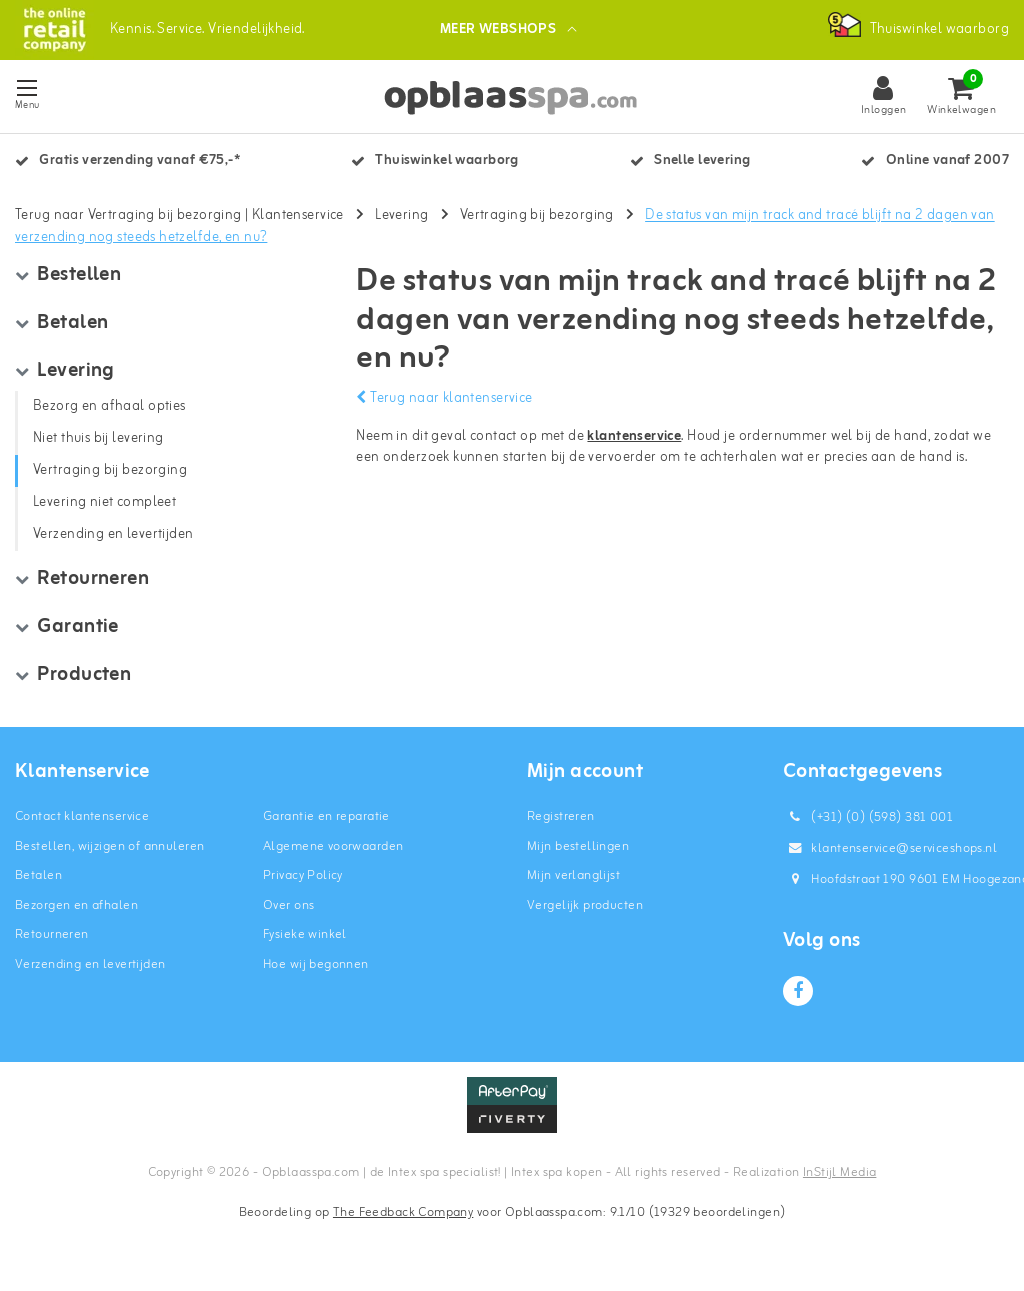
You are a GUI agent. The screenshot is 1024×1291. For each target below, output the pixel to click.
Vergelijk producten (585, 909)
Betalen (38, 879)
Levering (401, 219)
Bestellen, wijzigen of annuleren (109, 850)
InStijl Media (839, 1176)
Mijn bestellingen (578, 850)
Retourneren (52, 938)
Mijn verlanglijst (573, 879)
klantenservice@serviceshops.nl (890, 852)
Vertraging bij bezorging (537, 219)
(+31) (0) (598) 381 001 (868, 821)
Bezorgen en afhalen (76, 909)
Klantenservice (298, 219)
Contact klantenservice (82, 820)
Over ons (288, 909)
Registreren (561, 820)
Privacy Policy (303, 879)
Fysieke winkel (305, 938)
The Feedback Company (403, 1216)
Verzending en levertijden (90, 968)
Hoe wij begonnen (316, 968)
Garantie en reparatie (326, 820)
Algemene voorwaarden (333, 850)
